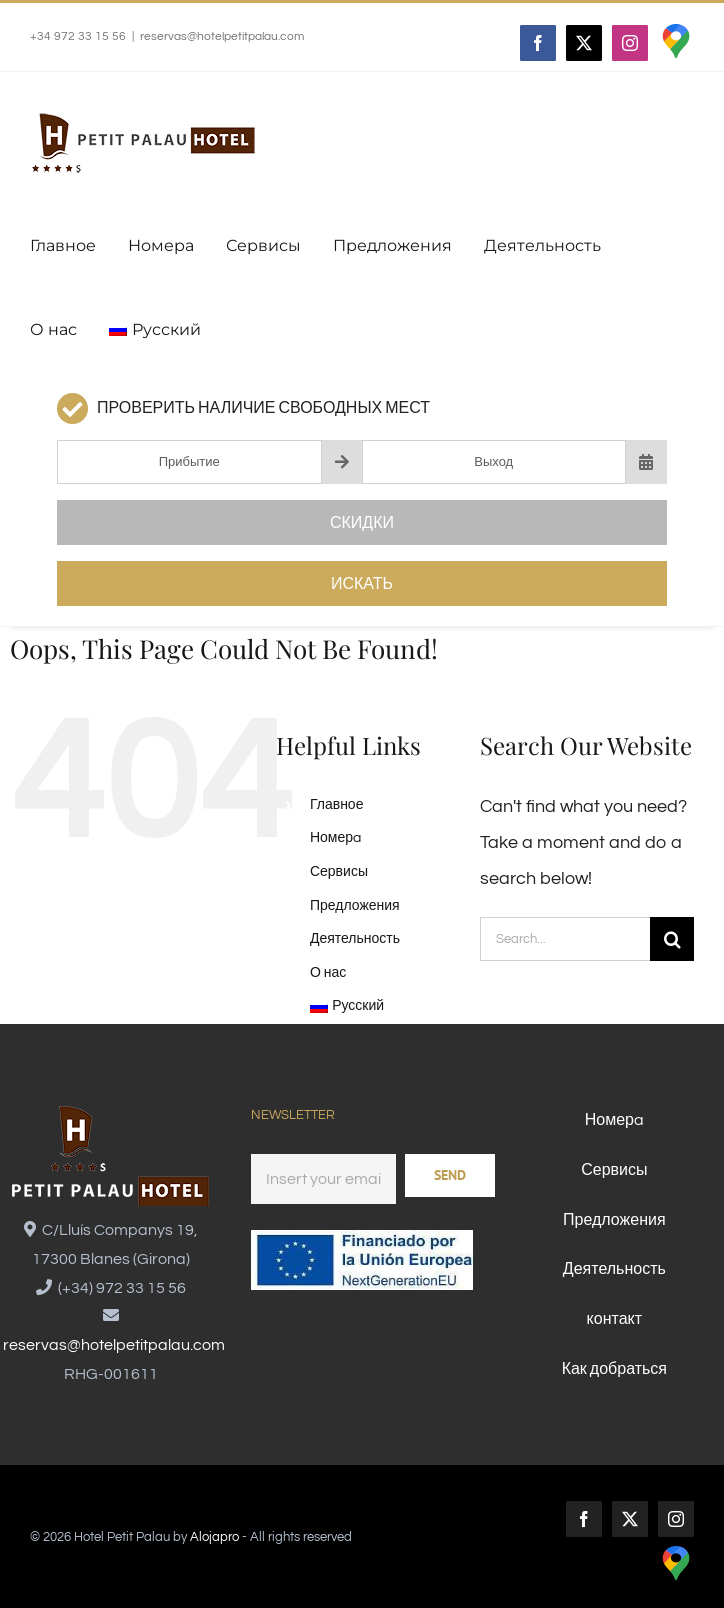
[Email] (323, 1179)
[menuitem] (155, 330)
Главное (337, 805)
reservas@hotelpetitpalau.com (222, 36)
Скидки (362, 523)
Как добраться (614, 1369)
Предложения (355, 906)
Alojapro (214, 1537)
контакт (614, 1319)
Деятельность (355, 939)
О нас (328, 973)
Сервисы (339, 872)
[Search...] (565, 939)
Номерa (335, 838)
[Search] (672, 939)
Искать (362, 584)
